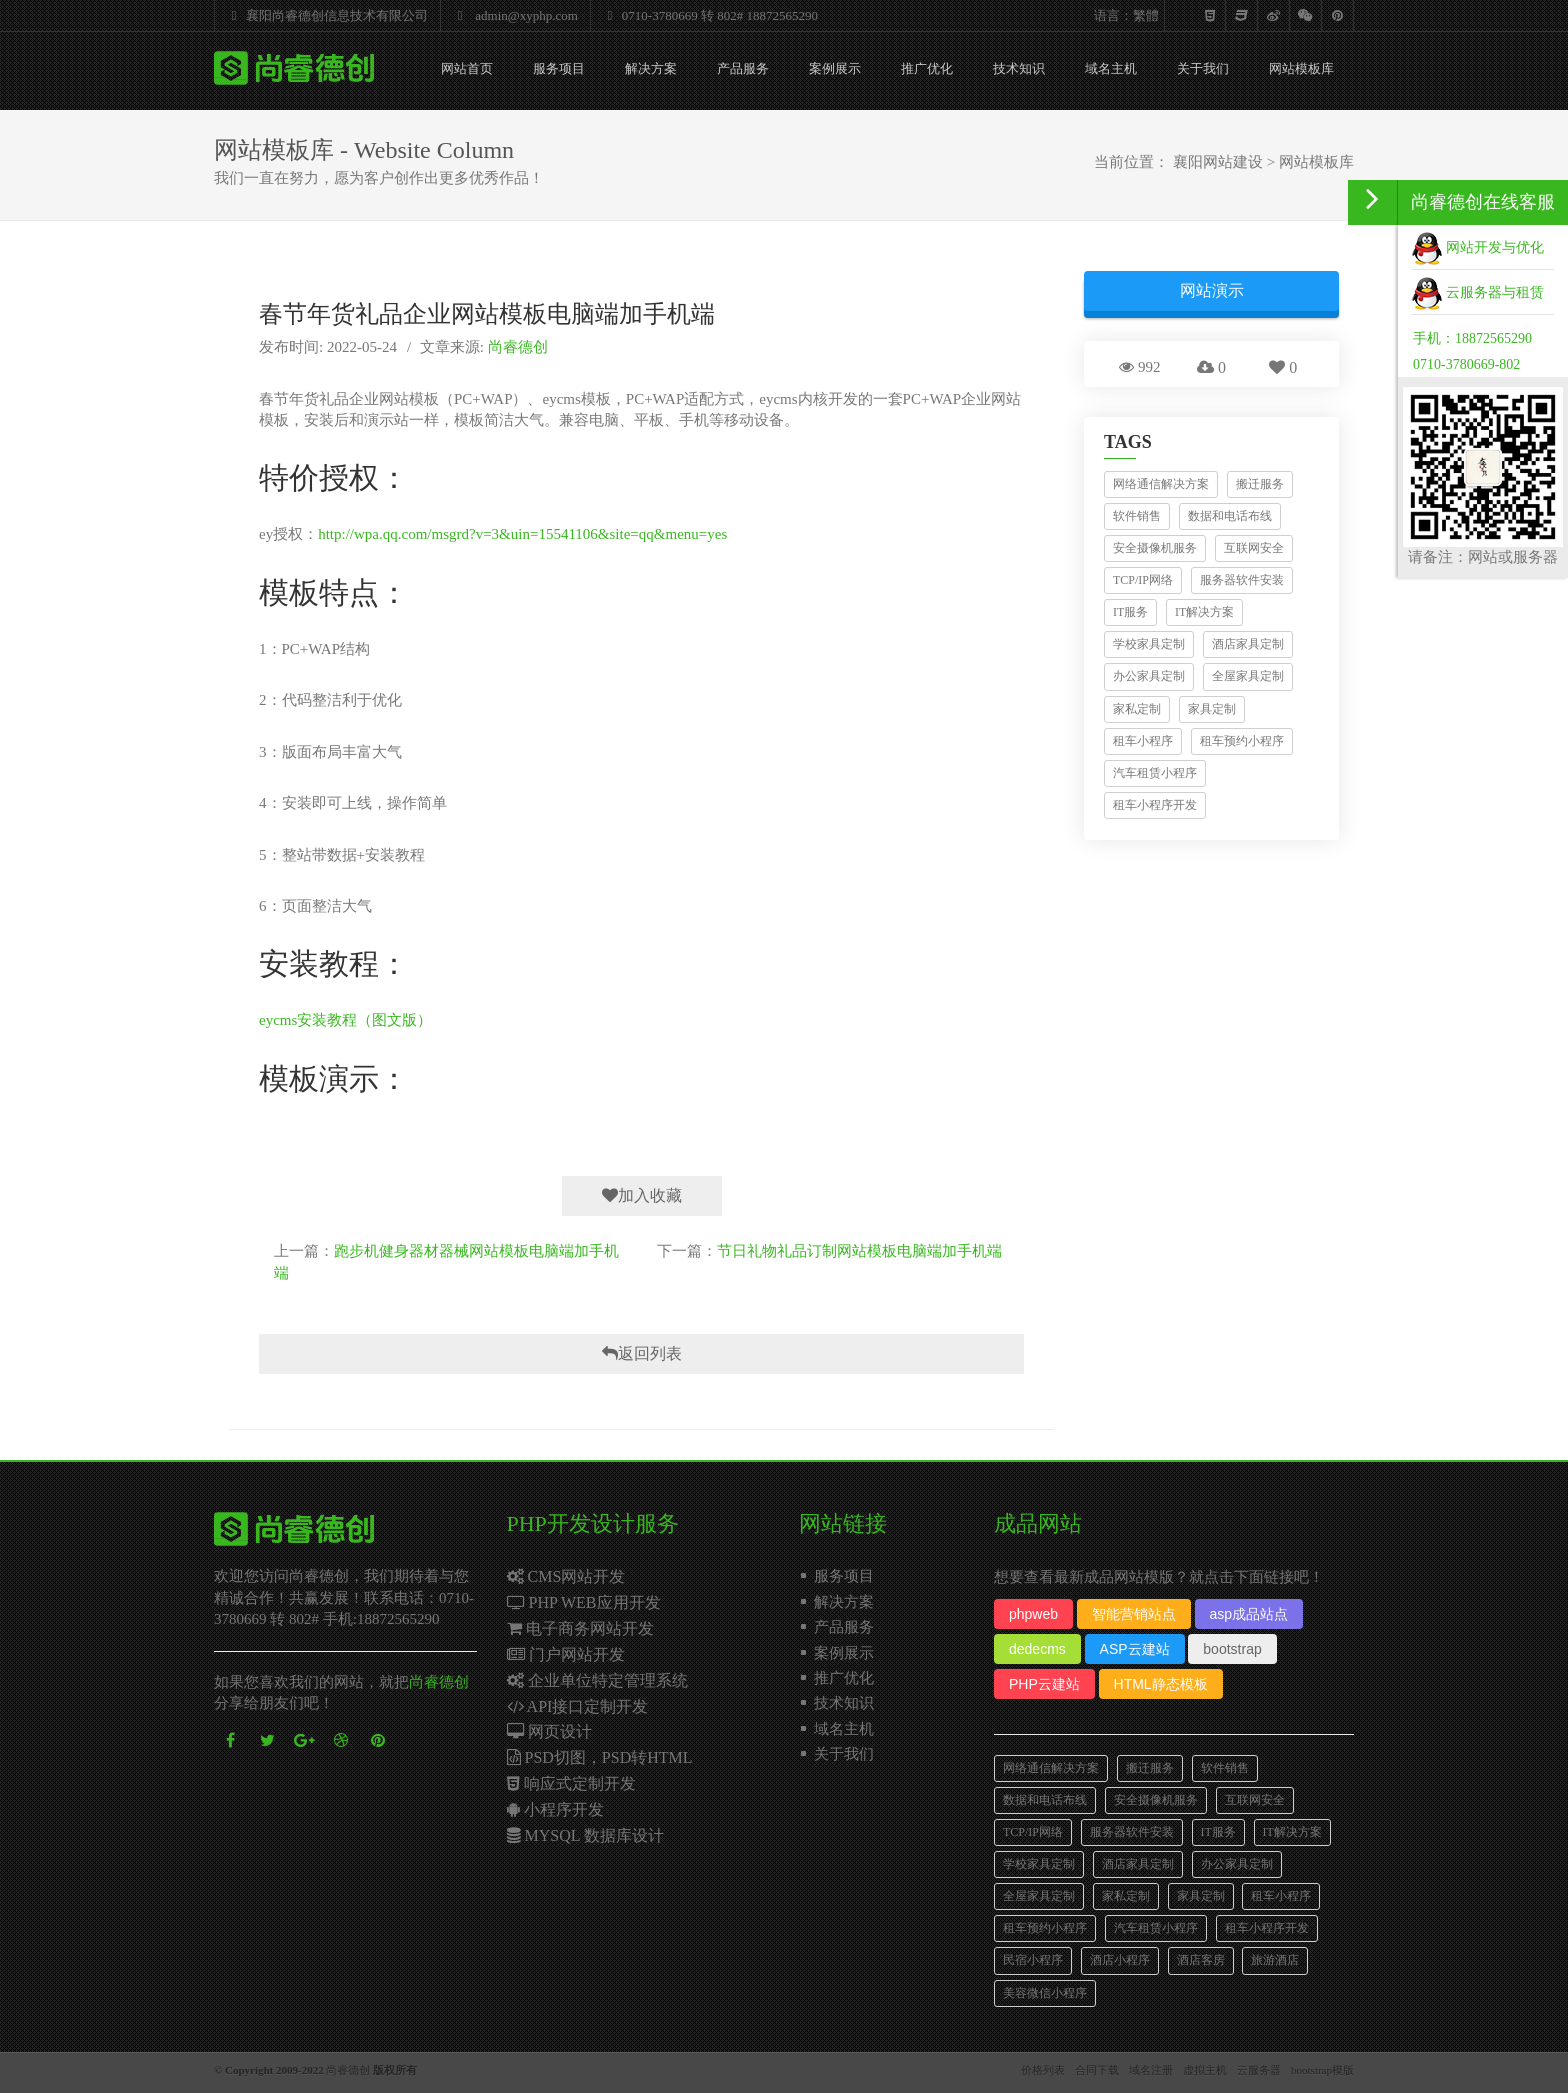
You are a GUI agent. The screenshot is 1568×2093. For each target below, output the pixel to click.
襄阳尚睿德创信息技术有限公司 (325, 15)
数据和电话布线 (1230, 516)
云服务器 (1259, 2070)
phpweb (1033, 1614)
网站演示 (1212, 290)
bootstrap (1232, 1649)
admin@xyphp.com (513, 15)
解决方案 (651, 68)
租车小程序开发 (1155, 805)
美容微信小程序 (1045, 1993)
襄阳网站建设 (1218, 162)
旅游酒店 (1275, 1960)
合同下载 (1097, 2070)
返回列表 (642, 1353)
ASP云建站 (1135, 1649)
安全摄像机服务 (1155, 548)
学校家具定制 (1149, 644)
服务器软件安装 (1242, 580)
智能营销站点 (1134, 1614)
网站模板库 (1301, 68)
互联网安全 (1254, 548)
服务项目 (559, 68)
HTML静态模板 (1161, 1684)
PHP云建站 (1044, 1684)
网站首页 (467, 68)
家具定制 (1212, 709)
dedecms (1037, 1649)
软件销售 (1137, 516)
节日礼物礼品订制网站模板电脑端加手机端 (859, 1251)
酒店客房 (1201, 1960)
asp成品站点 (1249, 1614)
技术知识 (1019, 68)
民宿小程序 (1033, 1960)
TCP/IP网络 (1143, 580)
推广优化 (927, 68)
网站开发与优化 (1478, 247)
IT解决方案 (1204, 612)
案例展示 (835, 68)
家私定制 (1137, 709)
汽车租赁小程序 (1155, 773)
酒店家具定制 (1248, 644)
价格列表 (1043, 2070)
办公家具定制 (1149, 676)
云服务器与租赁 (1478, 292)
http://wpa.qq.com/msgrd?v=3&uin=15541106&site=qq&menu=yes (522, 534)
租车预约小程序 (1242, 741)
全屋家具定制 (1248, 676)
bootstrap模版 (1322, 2070)
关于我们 (1203, 68)
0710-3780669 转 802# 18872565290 (708, 15)
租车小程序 (1143, 741)
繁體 (1146, 15)
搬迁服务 (1260, 484)
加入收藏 (642, 1195)
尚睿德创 (518, 347)
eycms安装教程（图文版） (345, 1020)
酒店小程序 (1120, 1960)
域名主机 (1111, 68)
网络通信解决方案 (1161, 484)
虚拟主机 (1205, 2070)
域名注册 (1151, 2070)
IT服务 (1130, 612)
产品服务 (743, 68)
